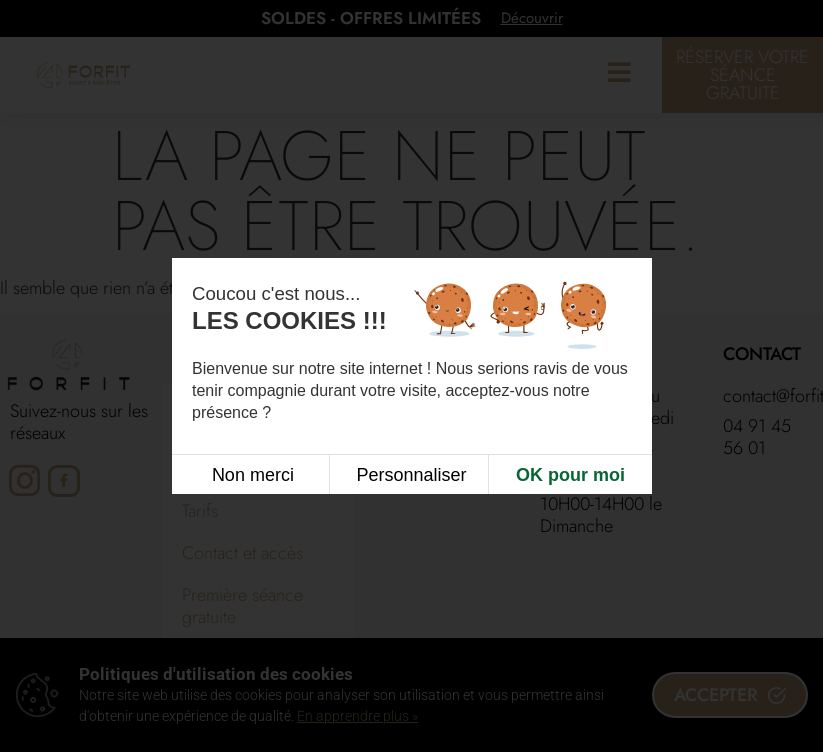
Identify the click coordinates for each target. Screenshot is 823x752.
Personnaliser (411, 474)
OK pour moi (570, 474)
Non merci (253, 474)
